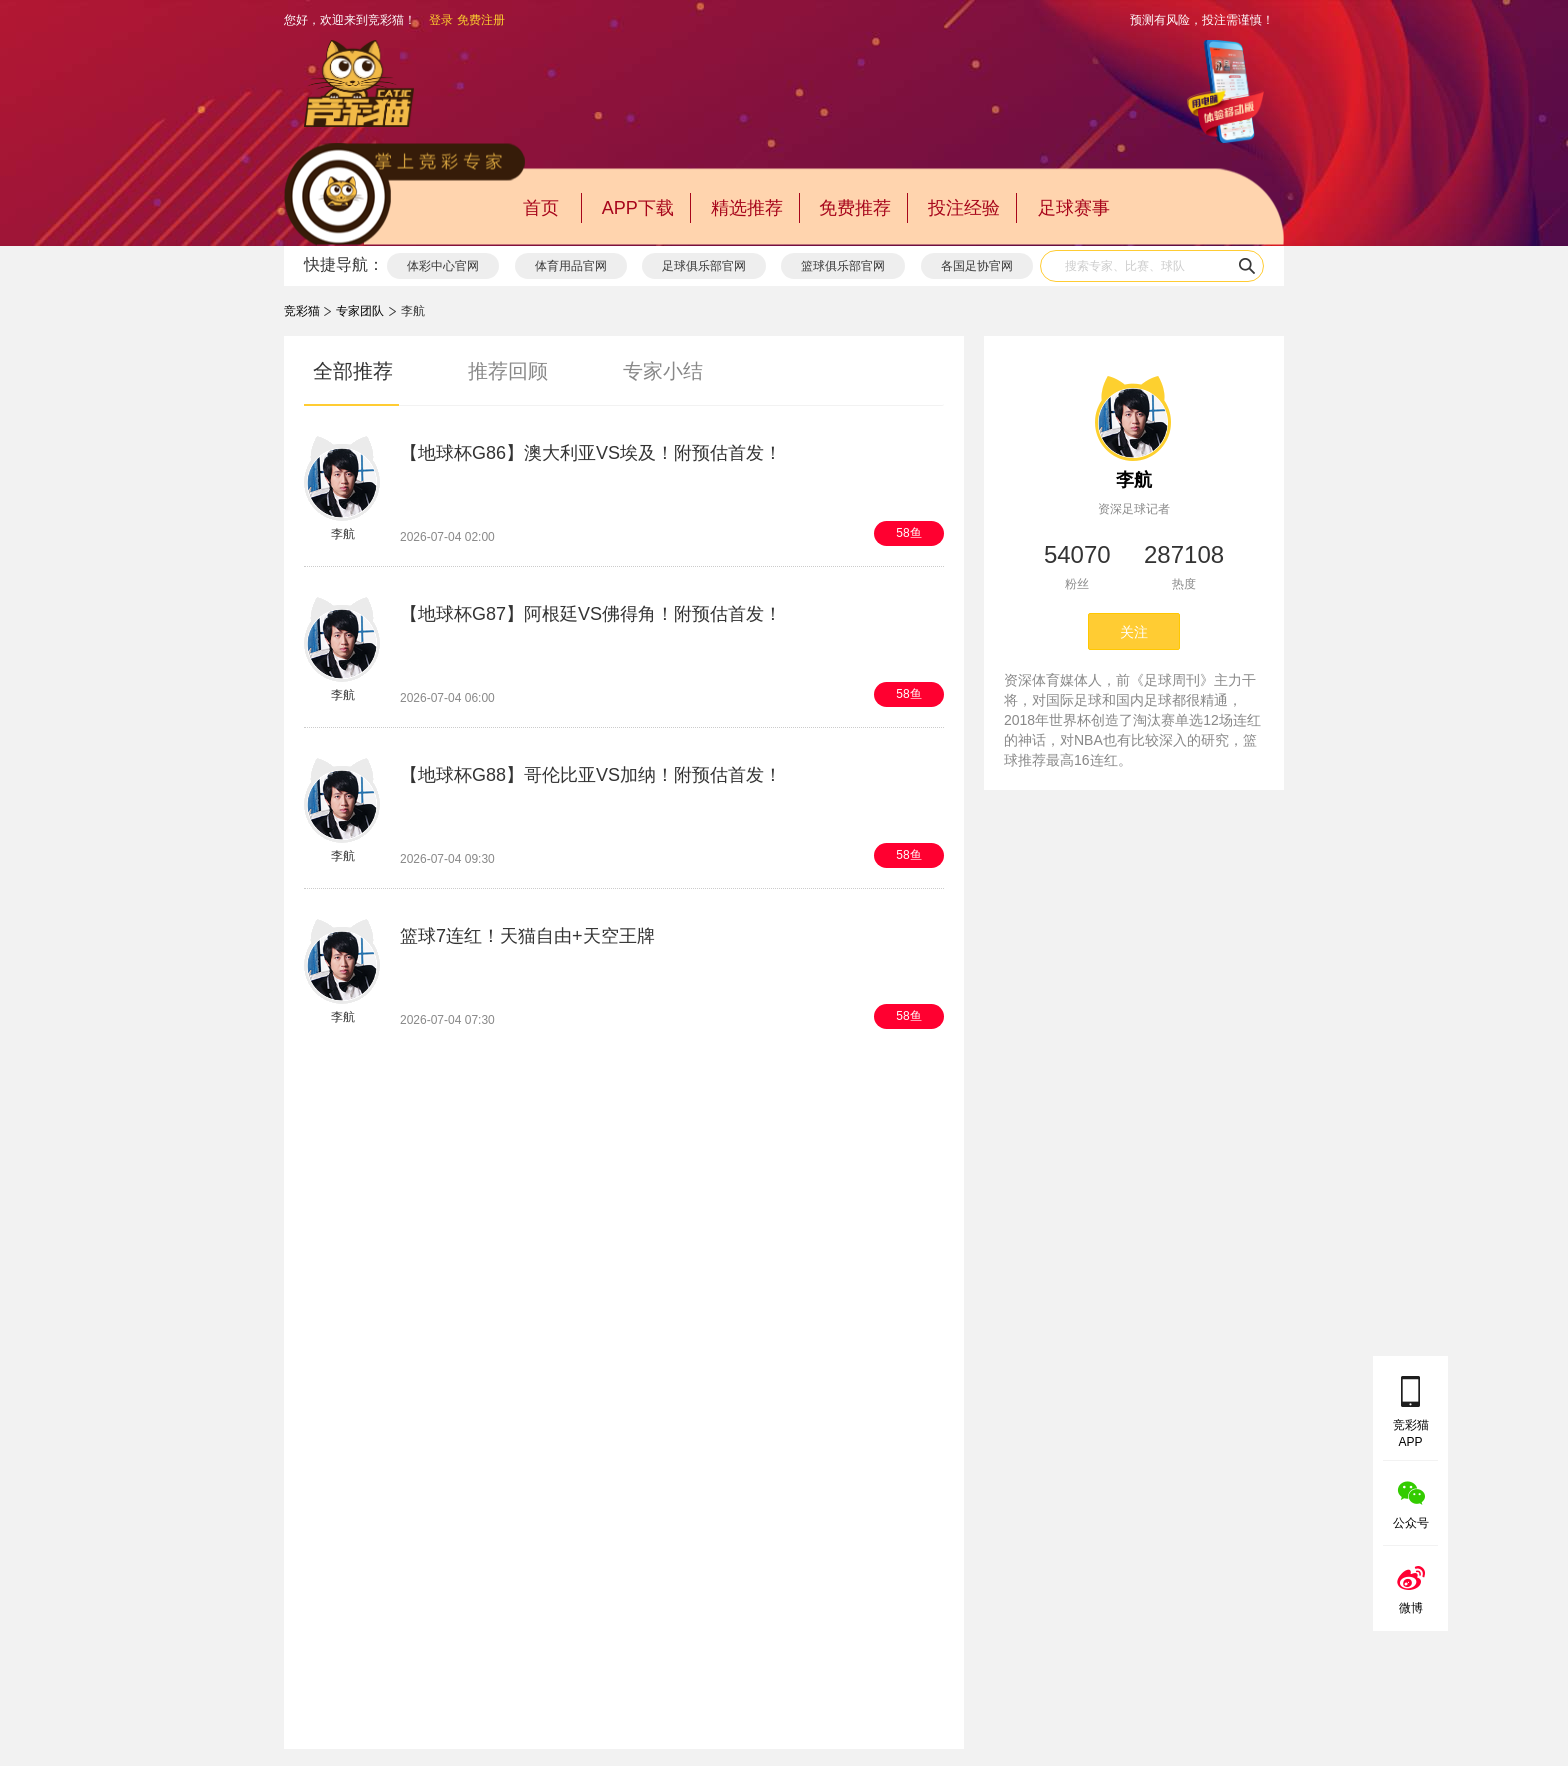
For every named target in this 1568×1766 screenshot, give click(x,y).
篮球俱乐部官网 (843, 266)
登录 (441, 20)
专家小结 (663, 371)
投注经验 (964, 208)
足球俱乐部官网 (704, 266)
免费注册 (481, 20)
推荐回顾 (508, 371)
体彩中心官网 (443, 266)
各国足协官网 (977, 266)
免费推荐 (855, 208)
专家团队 (360, 311)
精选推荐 (747, 208)
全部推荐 (353, 371)
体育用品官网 (571, 266)
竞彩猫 (302, 311)
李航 (1134, 480)
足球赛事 (1074, 208)
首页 (541, 208)
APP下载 (638, 208)
